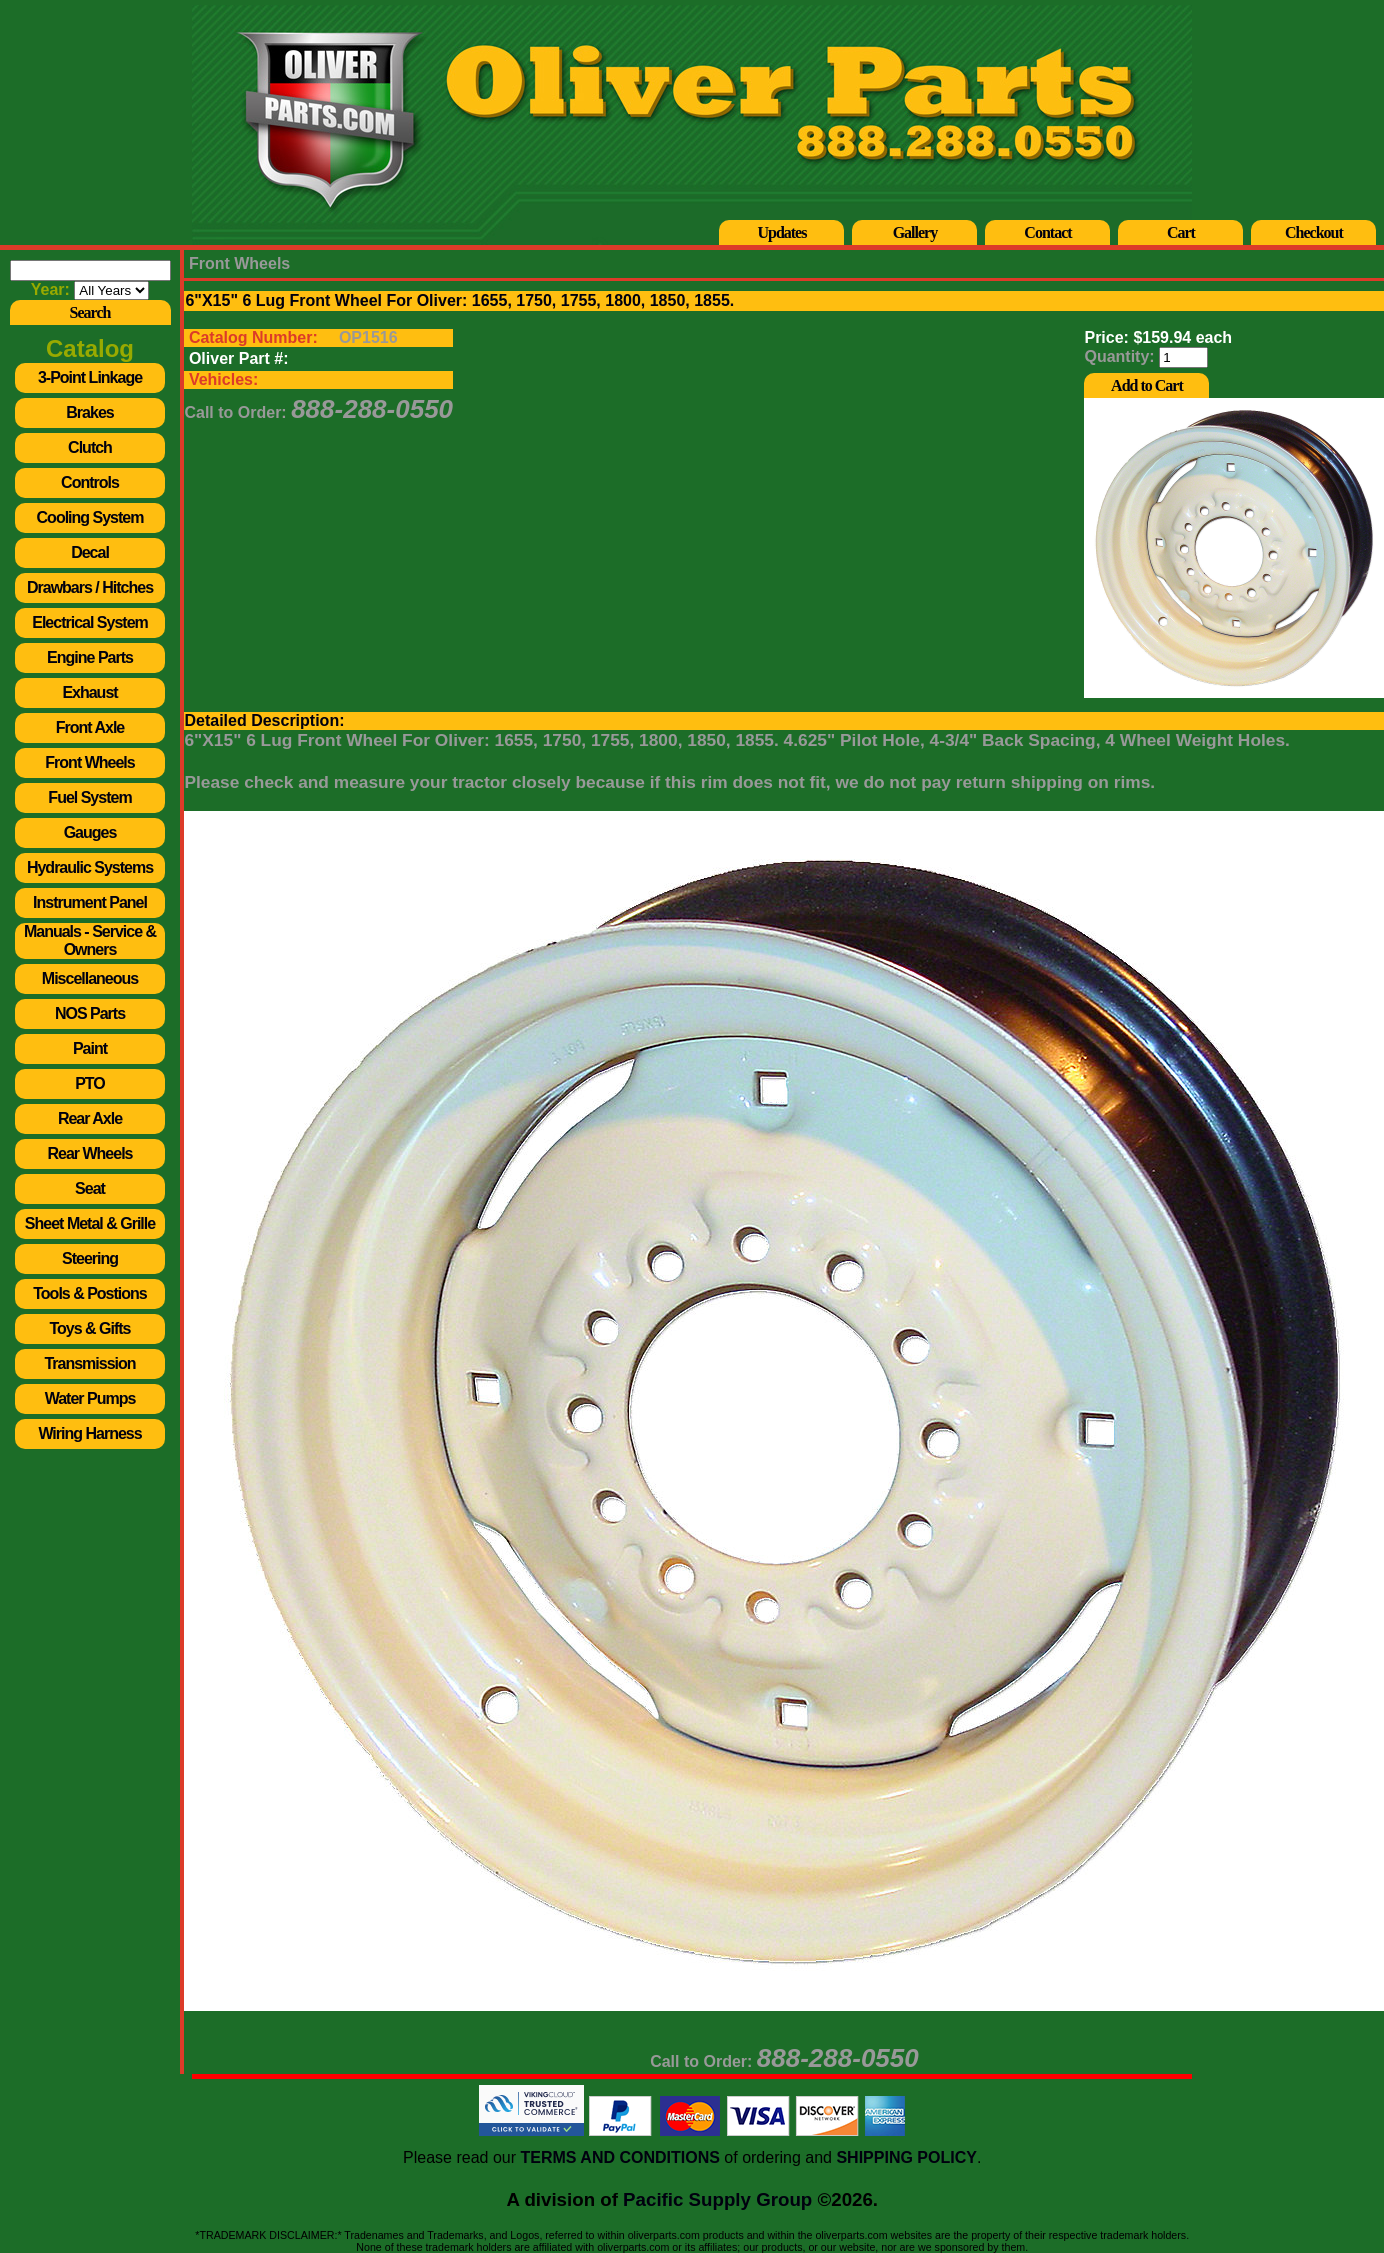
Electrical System (90, 622)
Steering (90, 1258)
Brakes (89, 412)
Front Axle (90, 727)
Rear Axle (90, 1118)
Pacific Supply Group (717, 2199)
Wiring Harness (89, 1433)
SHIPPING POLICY (906, 2157)
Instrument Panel (90, 902)
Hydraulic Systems (90, 867)
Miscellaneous (90, 978)
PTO (90, 1083)
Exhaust (89, 692)
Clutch (90, 447)
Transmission (89, 1363)
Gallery (915, 232)
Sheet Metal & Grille (90, 1223)
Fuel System (89, 797)
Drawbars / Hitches (90, 587)
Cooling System (90, 517)
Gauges (90, 832)
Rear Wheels (89, 1153)
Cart (1181, 232)
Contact (1047, 232)
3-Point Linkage (90, 377)
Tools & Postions (89, 1293)
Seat (90, 1188)
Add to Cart (1147, 385)
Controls (90, 482)
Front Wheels (89, 762)
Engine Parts (90, 657)
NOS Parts (90, 1013)
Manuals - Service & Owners (90, 940)
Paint (90, 1048)
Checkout (1314, 232)
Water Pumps (90, 1398)
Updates (781, 232)
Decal (90, 552)
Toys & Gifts (89, 1328)
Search (90, 312)
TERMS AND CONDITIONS (619, 2157)
